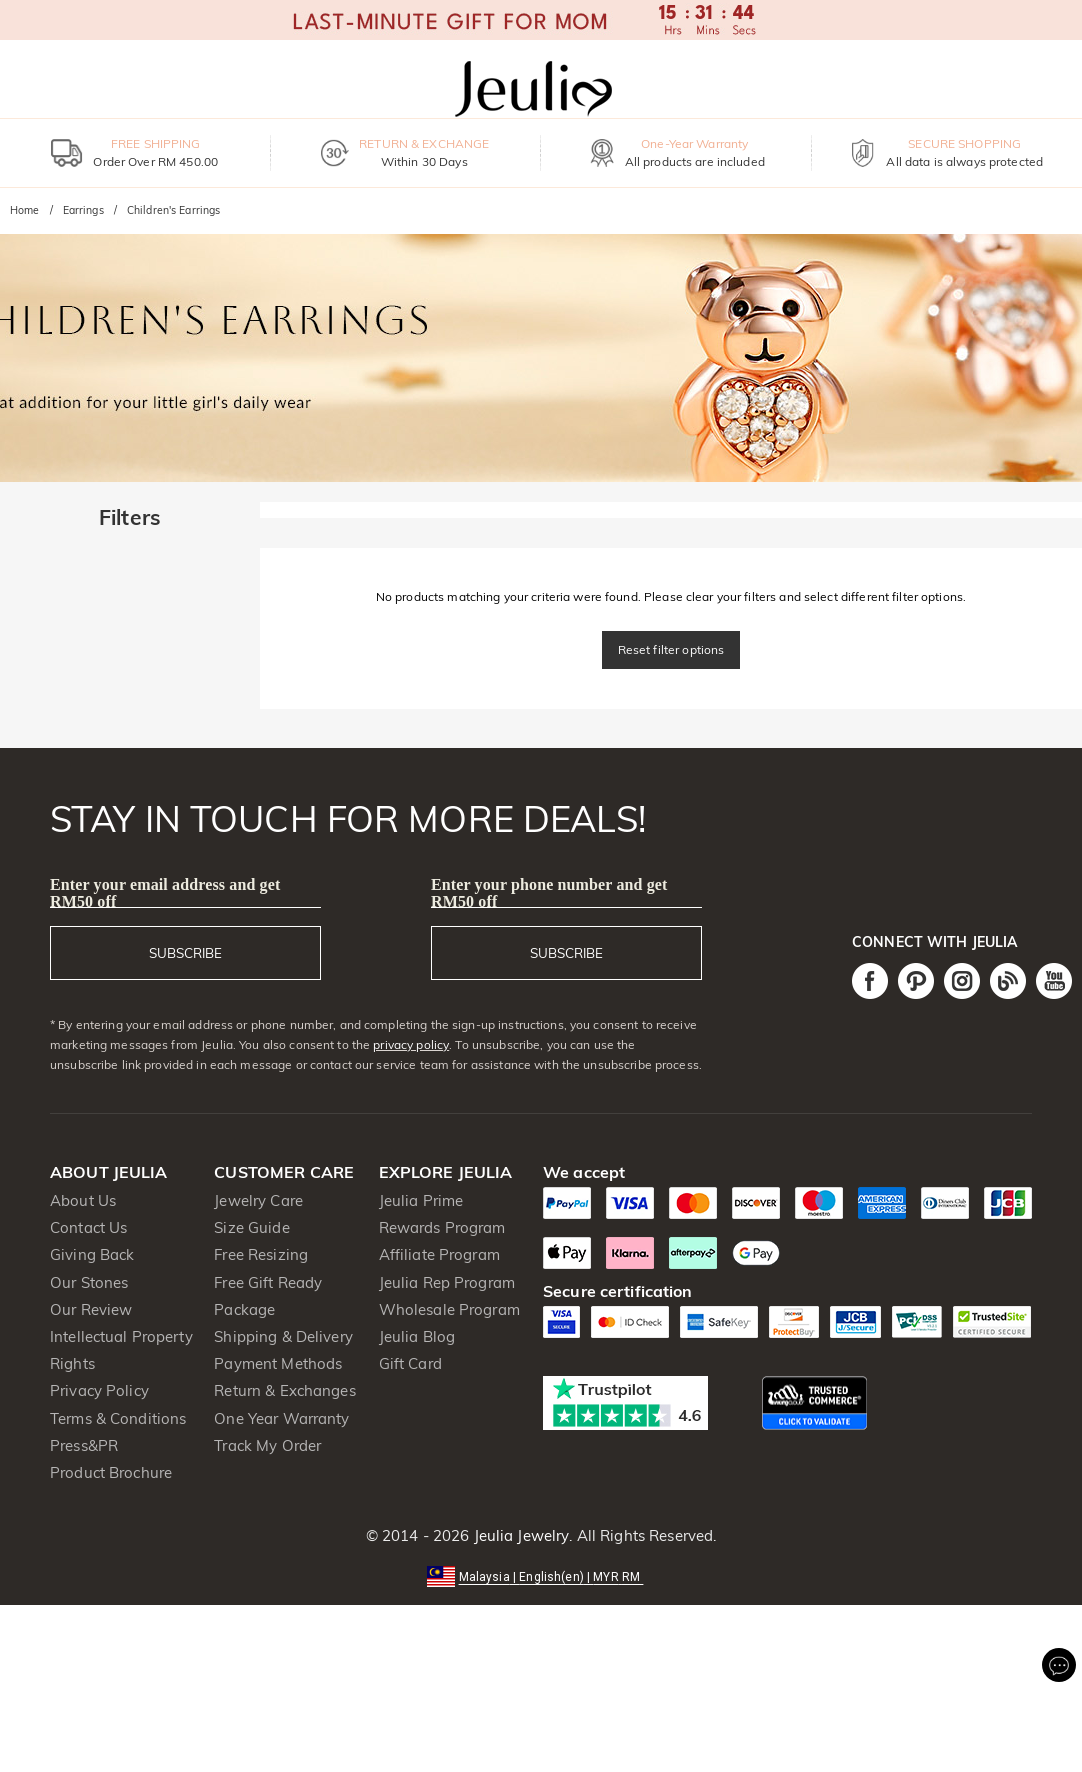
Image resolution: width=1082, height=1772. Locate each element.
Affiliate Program (439, 1254)
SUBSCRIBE (185, 953)
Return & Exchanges (284, 1390)
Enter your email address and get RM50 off (165, 893)
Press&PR (84, 1445)
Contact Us (88, 1227)
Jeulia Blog (417, 1336)
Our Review (91, 1309)
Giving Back (92, 1254)
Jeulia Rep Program (447, 1282)
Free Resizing (261, 1254)
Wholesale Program (449, 1309)
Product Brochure (111, 1472)
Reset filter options (671, 649)
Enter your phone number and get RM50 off (549, 893)
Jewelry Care (258, 1200)
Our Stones (89, 1282)
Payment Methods (278, 1363)
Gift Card (410, 1363)
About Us (83, 1200)
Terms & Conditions (118, 1418)
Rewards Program (442, 1227)
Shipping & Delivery (283, 1336)
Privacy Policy (99, 1390)
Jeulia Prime (421, 1200)
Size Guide (251, 1227)
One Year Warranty (281, 1418)
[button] (541, 1575)
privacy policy (411, 1044)
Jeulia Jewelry (519, 1535)
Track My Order (267, 1445)
